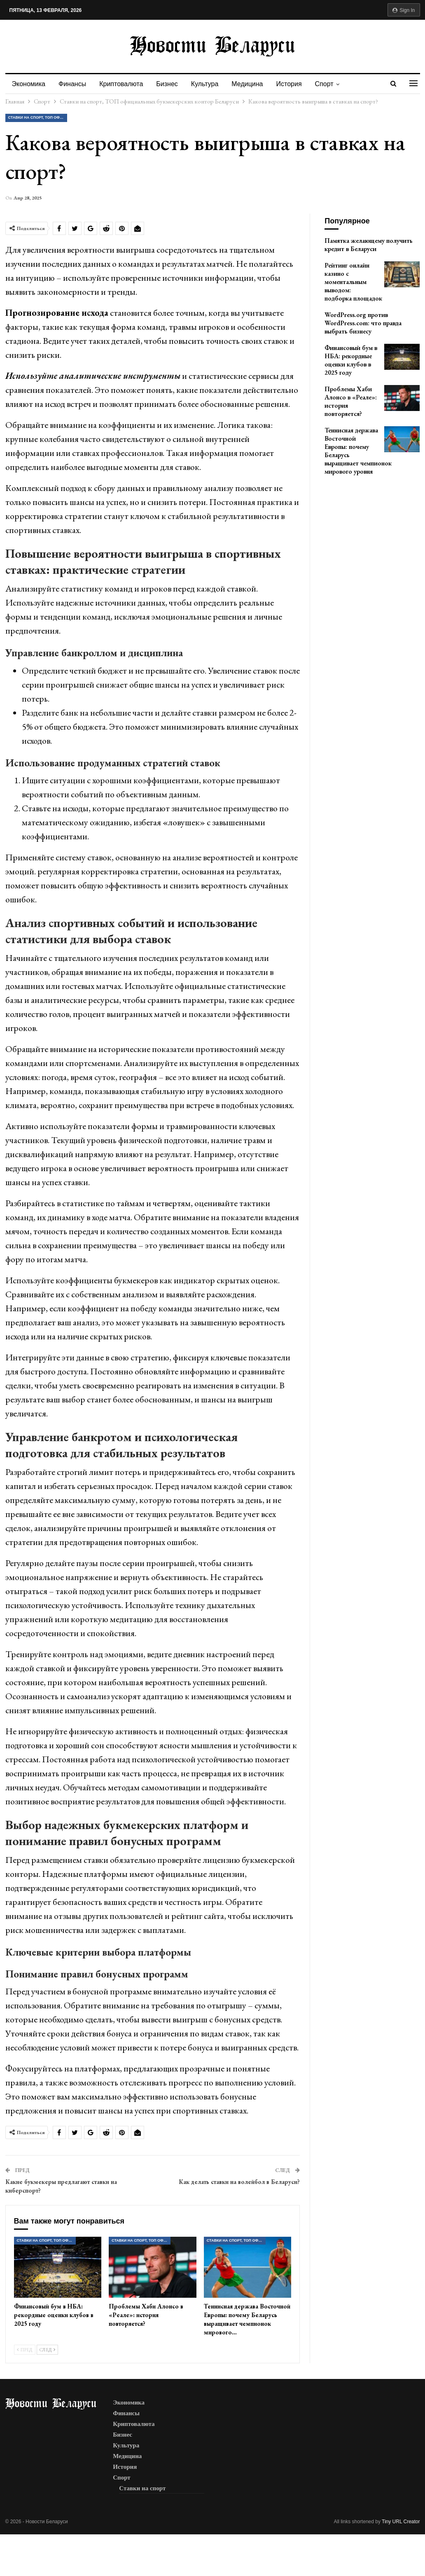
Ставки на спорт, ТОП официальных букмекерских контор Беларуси (37, 117)
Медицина (253, 83)
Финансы (73, 83)
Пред (25, 2350)
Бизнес (171, 83)
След (47, 2350)
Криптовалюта (123, 83)
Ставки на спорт (142, 2488)
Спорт (333, 83)
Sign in (403, 10)
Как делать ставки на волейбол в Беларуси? (239, 2182)
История (296, 83)
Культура (210, 83)
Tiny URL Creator (401, 2521)
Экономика (29, 83)
